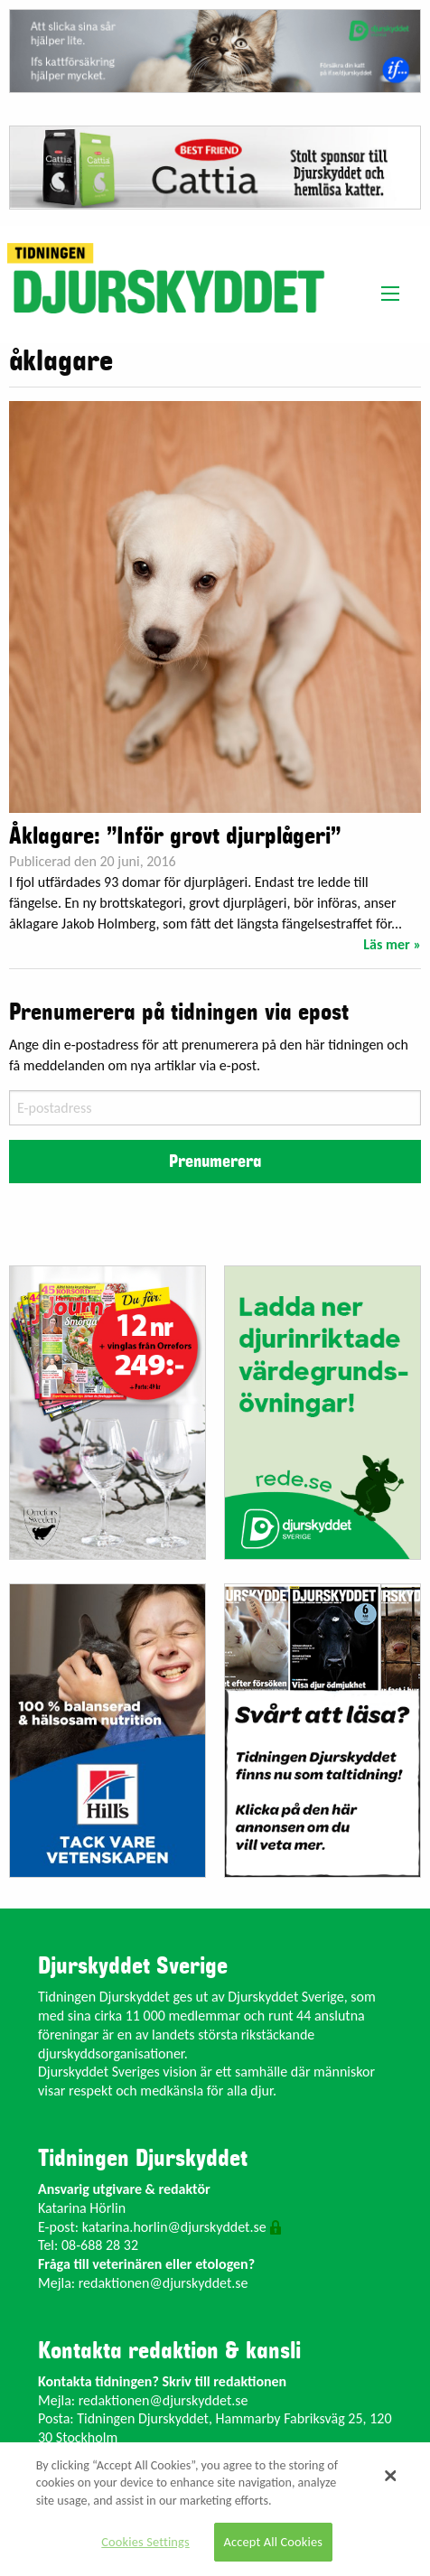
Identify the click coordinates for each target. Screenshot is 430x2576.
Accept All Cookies (273, 2542)
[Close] (390, 2476)
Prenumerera (215, 1161)
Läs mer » (392, 944)
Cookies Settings (145, 2542)
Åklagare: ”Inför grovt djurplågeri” (175, 836)
